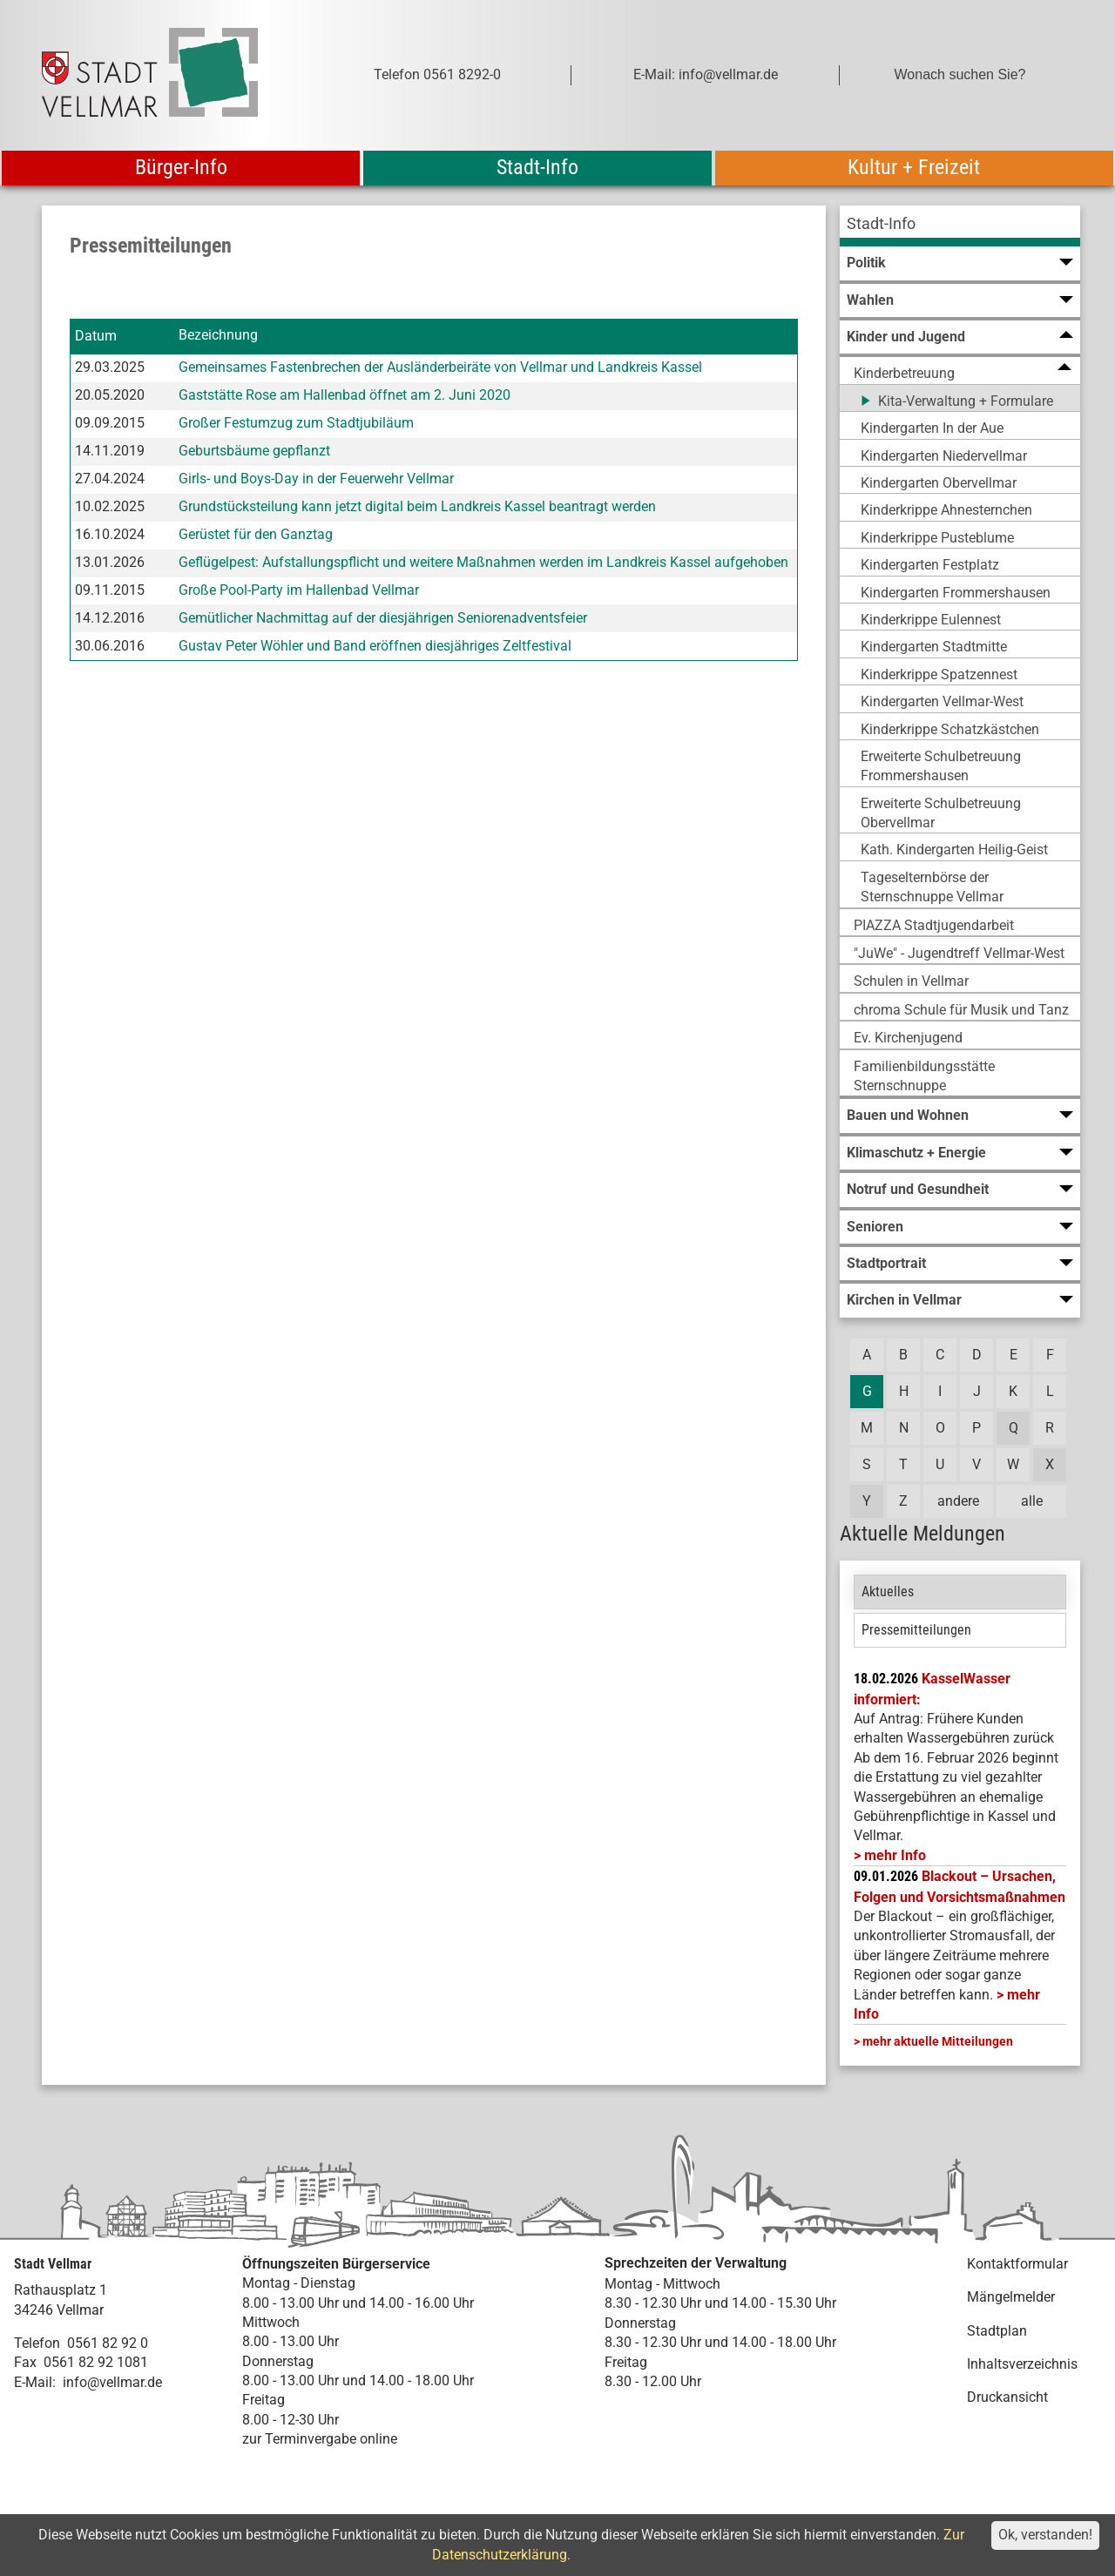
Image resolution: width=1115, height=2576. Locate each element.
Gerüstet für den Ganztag (256, 534)
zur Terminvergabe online (319, 2439)
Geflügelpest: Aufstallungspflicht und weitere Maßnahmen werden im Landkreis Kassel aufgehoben (483, 562)
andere (958, 1501)
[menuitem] (960, 226)
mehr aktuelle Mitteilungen (937, 2041)
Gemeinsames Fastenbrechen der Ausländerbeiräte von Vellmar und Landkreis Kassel (440, 367)
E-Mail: (35, 2382)
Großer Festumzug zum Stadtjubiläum (296, 423)
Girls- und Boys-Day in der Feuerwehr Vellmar (316, 478)
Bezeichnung (218, 335)
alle (1032, 1501)
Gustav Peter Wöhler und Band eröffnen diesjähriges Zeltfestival (375, 645)
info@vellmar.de (112, 2382)
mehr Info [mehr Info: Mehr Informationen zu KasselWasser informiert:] (895, 1855)
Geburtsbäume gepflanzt (254, 450)
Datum (96, 335)
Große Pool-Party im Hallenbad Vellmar (299, 590)
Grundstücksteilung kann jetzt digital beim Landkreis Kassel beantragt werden (417, 506)
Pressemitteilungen (916, 1630)
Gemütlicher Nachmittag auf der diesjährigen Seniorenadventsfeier (383, 618)
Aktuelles (888, 1591)
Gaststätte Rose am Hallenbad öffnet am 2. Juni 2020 (344, 395)
